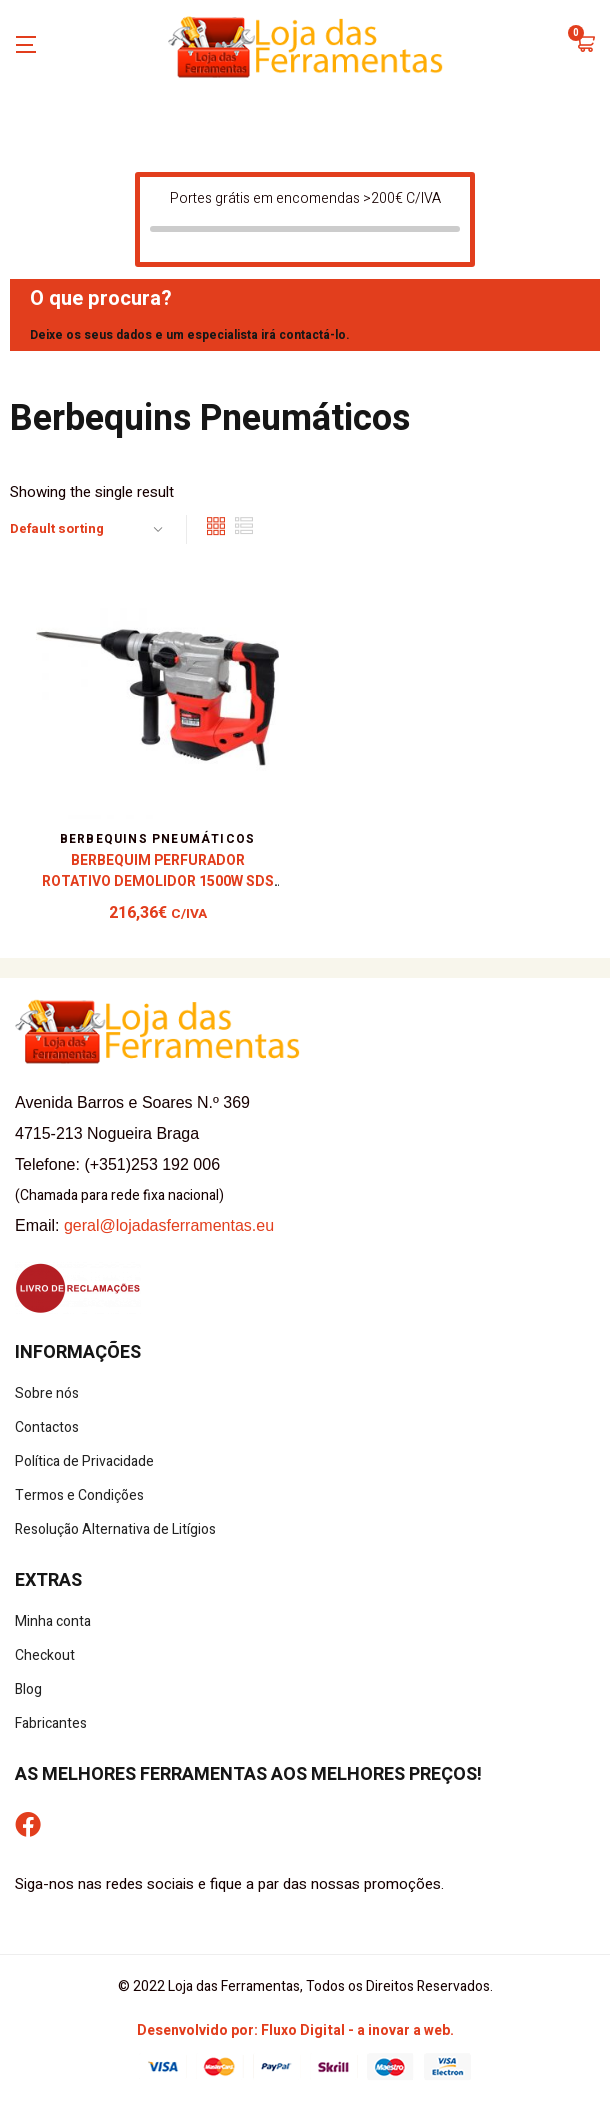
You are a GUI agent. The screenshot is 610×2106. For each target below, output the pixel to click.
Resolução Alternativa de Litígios (115, 1529)
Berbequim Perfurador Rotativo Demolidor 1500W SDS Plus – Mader (158, 881)
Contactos (47, 1427)
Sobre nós (47, 1393)
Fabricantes (51, 1723)
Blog (28, 1689)
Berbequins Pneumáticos (157, 839)
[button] (585, 46)
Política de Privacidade (84, 1461)
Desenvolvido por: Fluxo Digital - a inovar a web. (295, 2030)
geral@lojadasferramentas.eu (169, 1225)
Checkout (45, 1655)
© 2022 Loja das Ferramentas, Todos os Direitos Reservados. (305, 1986)
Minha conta (53, 1621)
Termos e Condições (79, 1495)
